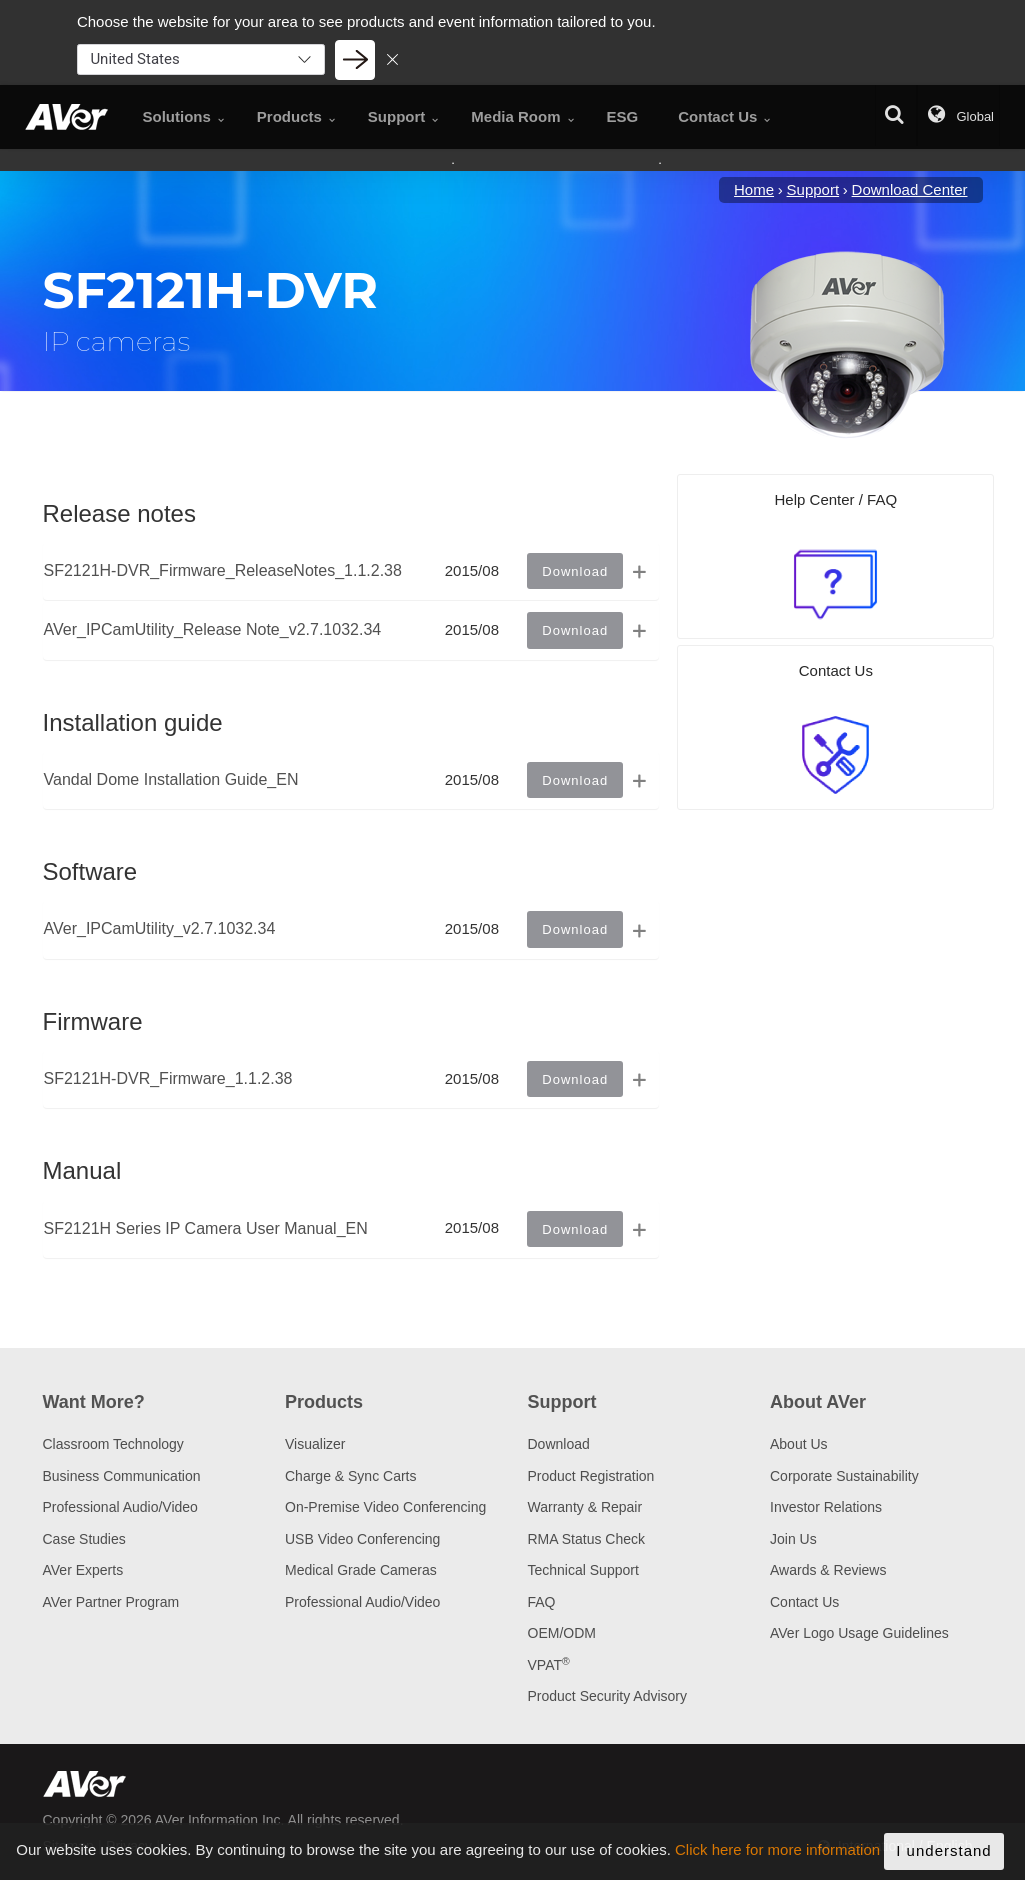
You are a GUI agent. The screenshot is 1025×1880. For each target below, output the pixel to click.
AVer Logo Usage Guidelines (859, 1633)
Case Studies (84, 1539)
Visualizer (315, 1444)
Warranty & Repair (585, 1507)
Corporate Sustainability (844, 1476)
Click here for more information (777, 1854)
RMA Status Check (587, 1539)
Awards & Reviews (828, 1570)
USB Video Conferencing (362, 1539)
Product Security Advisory (608, 1696)
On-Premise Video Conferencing (385, 1507)
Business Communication (122, 1476)
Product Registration (591, 1476)
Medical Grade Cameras (361, 1570)
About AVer (818, 1402)
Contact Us (804, 1602)
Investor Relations (826, 1507)
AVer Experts (83, 1570)
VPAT (549, 1665)
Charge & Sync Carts (351, 1476)
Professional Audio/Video (120, 1507)
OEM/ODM (562, 1633)
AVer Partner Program (111, 1602)
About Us (799, 1444)
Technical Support (583, 1570)
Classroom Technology (113, 1444)
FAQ (542, 1602)
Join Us (793, 1539)
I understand (943, 1855)
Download (559, 1444)
